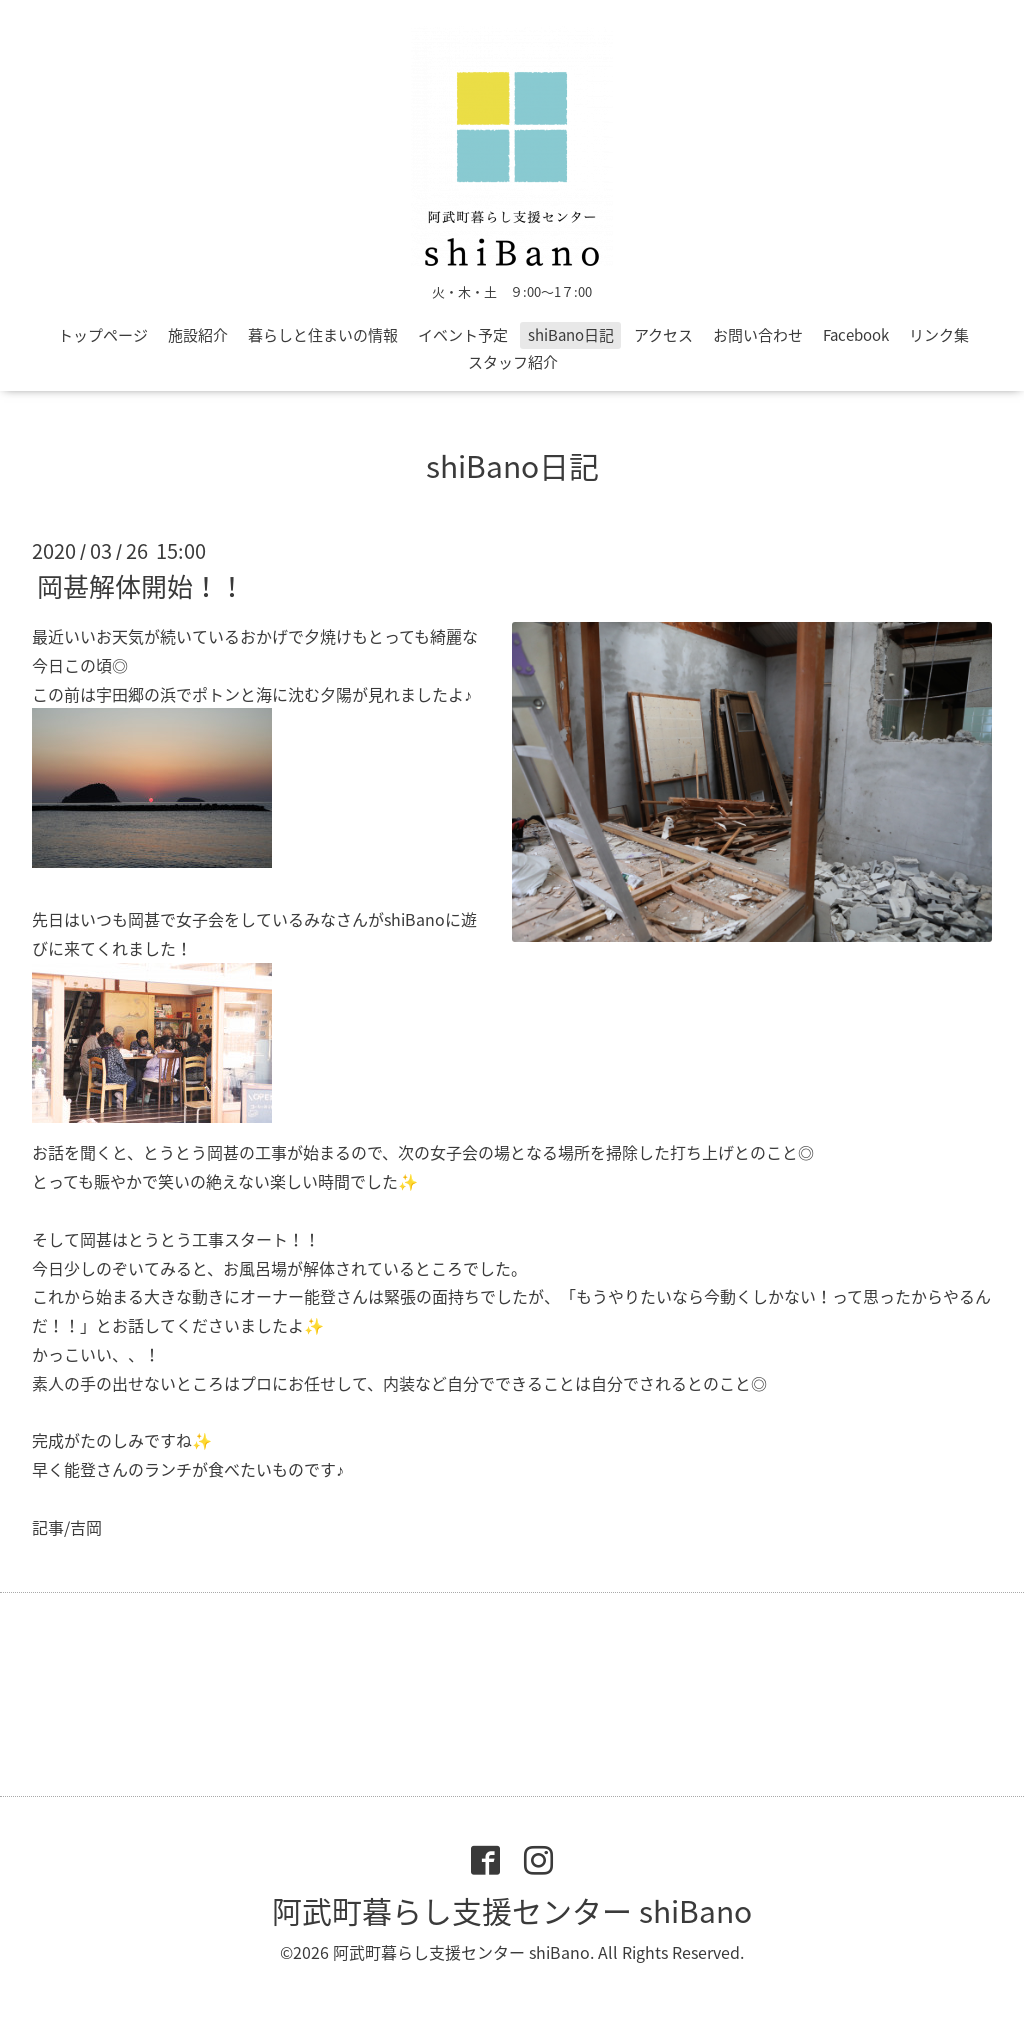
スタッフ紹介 (513, 362)
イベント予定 (463, 335)
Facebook (856, 335)
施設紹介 (198, 335)
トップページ (103, 335)
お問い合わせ (758, 335)
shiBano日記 (571, 335)
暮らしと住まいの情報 (323, 335)
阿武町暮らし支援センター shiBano (512, 1910)
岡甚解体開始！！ (141, 586)
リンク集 (939, 335)
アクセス (663, 335)
